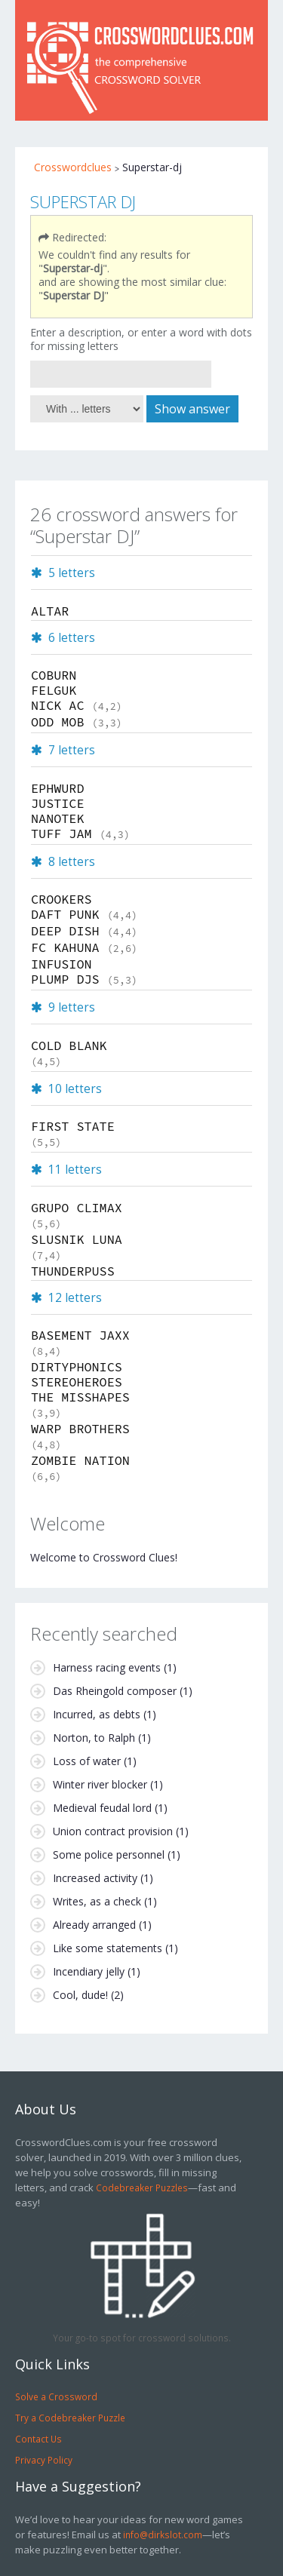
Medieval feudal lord (102, 1808)
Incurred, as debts (96, 1714)
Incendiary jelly (89, 1971)
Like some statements (107, 1948)
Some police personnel (109, 1854)
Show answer (192, 409)
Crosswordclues (73, 167)
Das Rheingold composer (115, 1691)
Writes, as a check (97, 1901)
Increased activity (95, 1878)
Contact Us (38, 2439)
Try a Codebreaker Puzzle (70, 2418)
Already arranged (94, 1924)
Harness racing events (107, 1667)
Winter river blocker (100, 1784)
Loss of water (87, 1761)
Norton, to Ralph (94, 1737)
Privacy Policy (43, 2460)
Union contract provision (113, 1831)
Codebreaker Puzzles (142, 2187)
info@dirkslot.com (162, 2534)
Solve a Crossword (56, 2396)
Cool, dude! (80, 1995)
